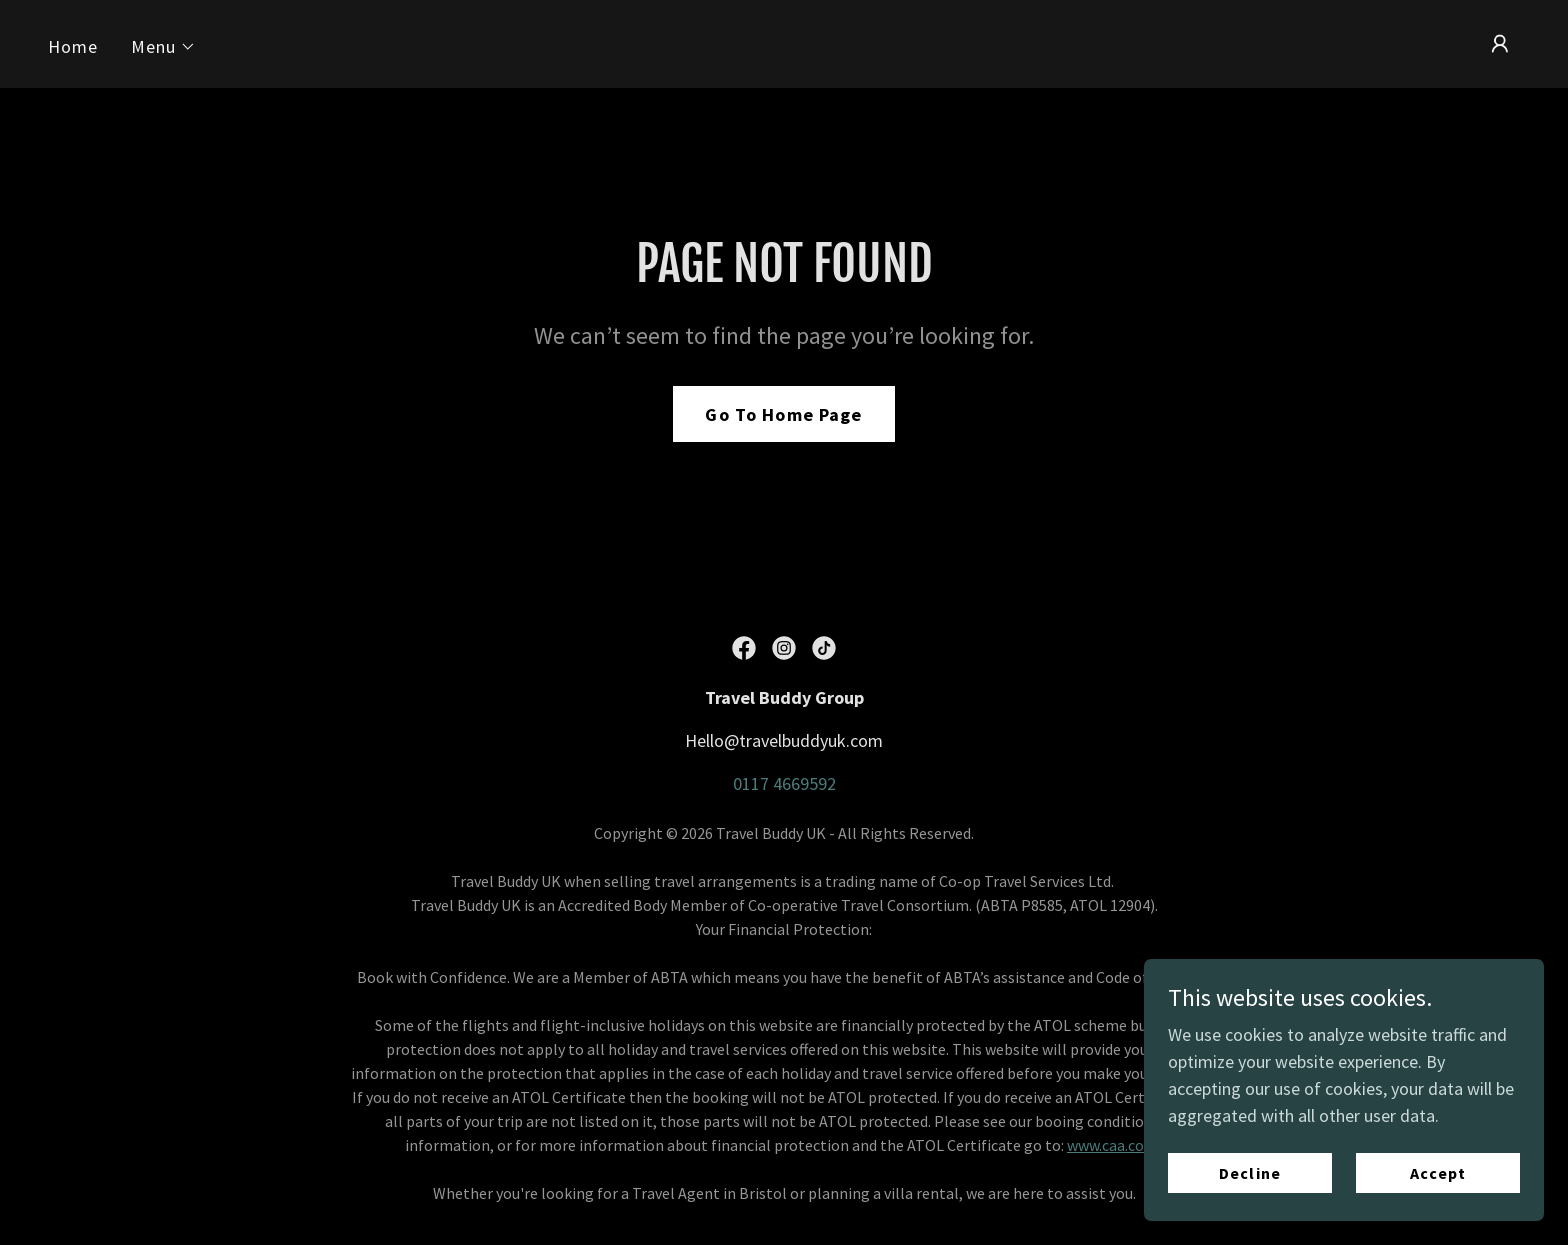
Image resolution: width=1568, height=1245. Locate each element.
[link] (744, 648)
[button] (164, 47)
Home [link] (73, 46)
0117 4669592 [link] (784, 783)
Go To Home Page (783, 414)
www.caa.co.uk (1115, 1145)
